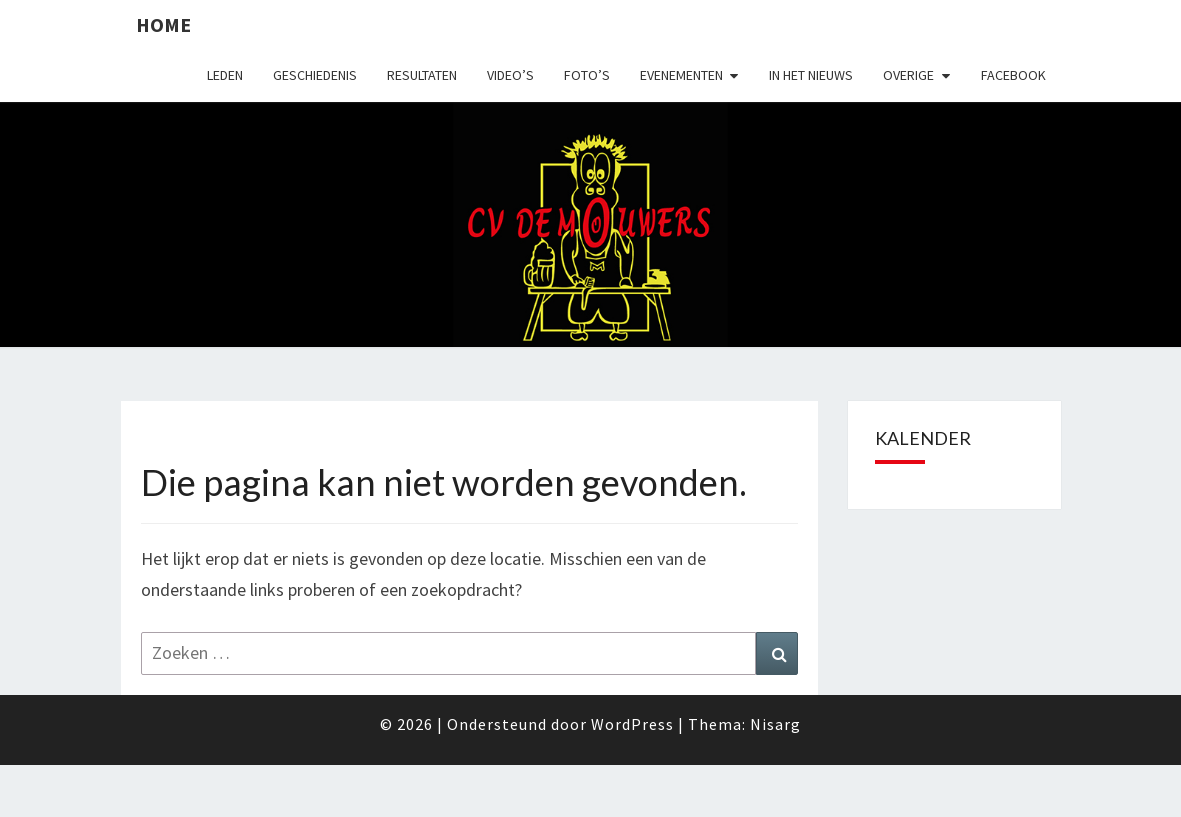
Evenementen (681, 75)
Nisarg (775, 724)
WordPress (632, 724)
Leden (225, 75)
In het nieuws (811, 75)
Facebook (1013, 75)
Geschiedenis (315, 75)
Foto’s (587, 75)
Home (163, 24)
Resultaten (422, 75)
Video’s (510, 75)
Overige (908, 75)
